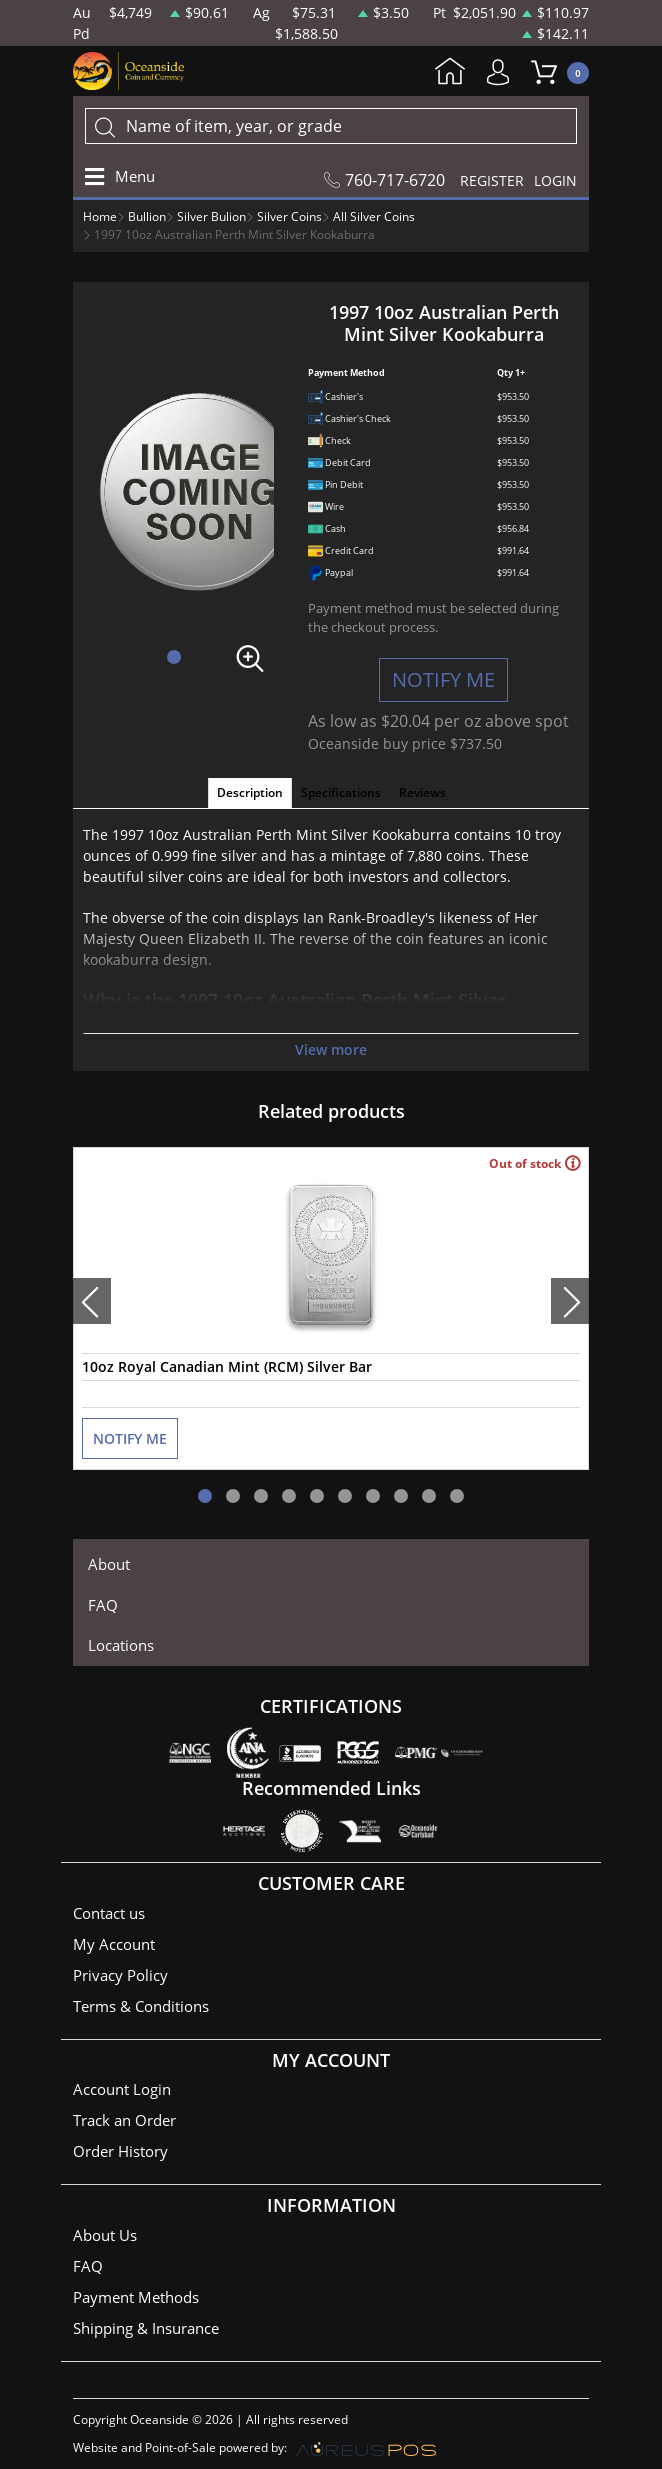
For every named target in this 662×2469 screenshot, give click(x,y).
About (109, 1564)
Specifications (341, 792)
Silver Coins (289, 216)
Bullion (147, 216)
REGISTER (492, 180)
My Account (503, 72)
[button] (174, 657)
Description (250, 792)
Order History (120, 2151)
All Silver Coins (374, 216)
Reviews (422, 792)
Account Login (122, 2089)
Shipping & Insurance (146, 2328)
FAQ (103, 1605)
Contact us (109, 1913)
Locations (121, 1645)
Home (450, 73)
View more (331, 1049)
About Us (105, 2235)
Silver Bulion (211, 216)
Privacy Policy (120, 1975)
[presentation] (92, 1301)
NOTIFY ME (443, 679)
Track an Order (124, 2120)
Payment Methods (136, 2297)
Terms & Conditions (141, 2006)
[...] (331, 126)
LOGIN (555, 180)
